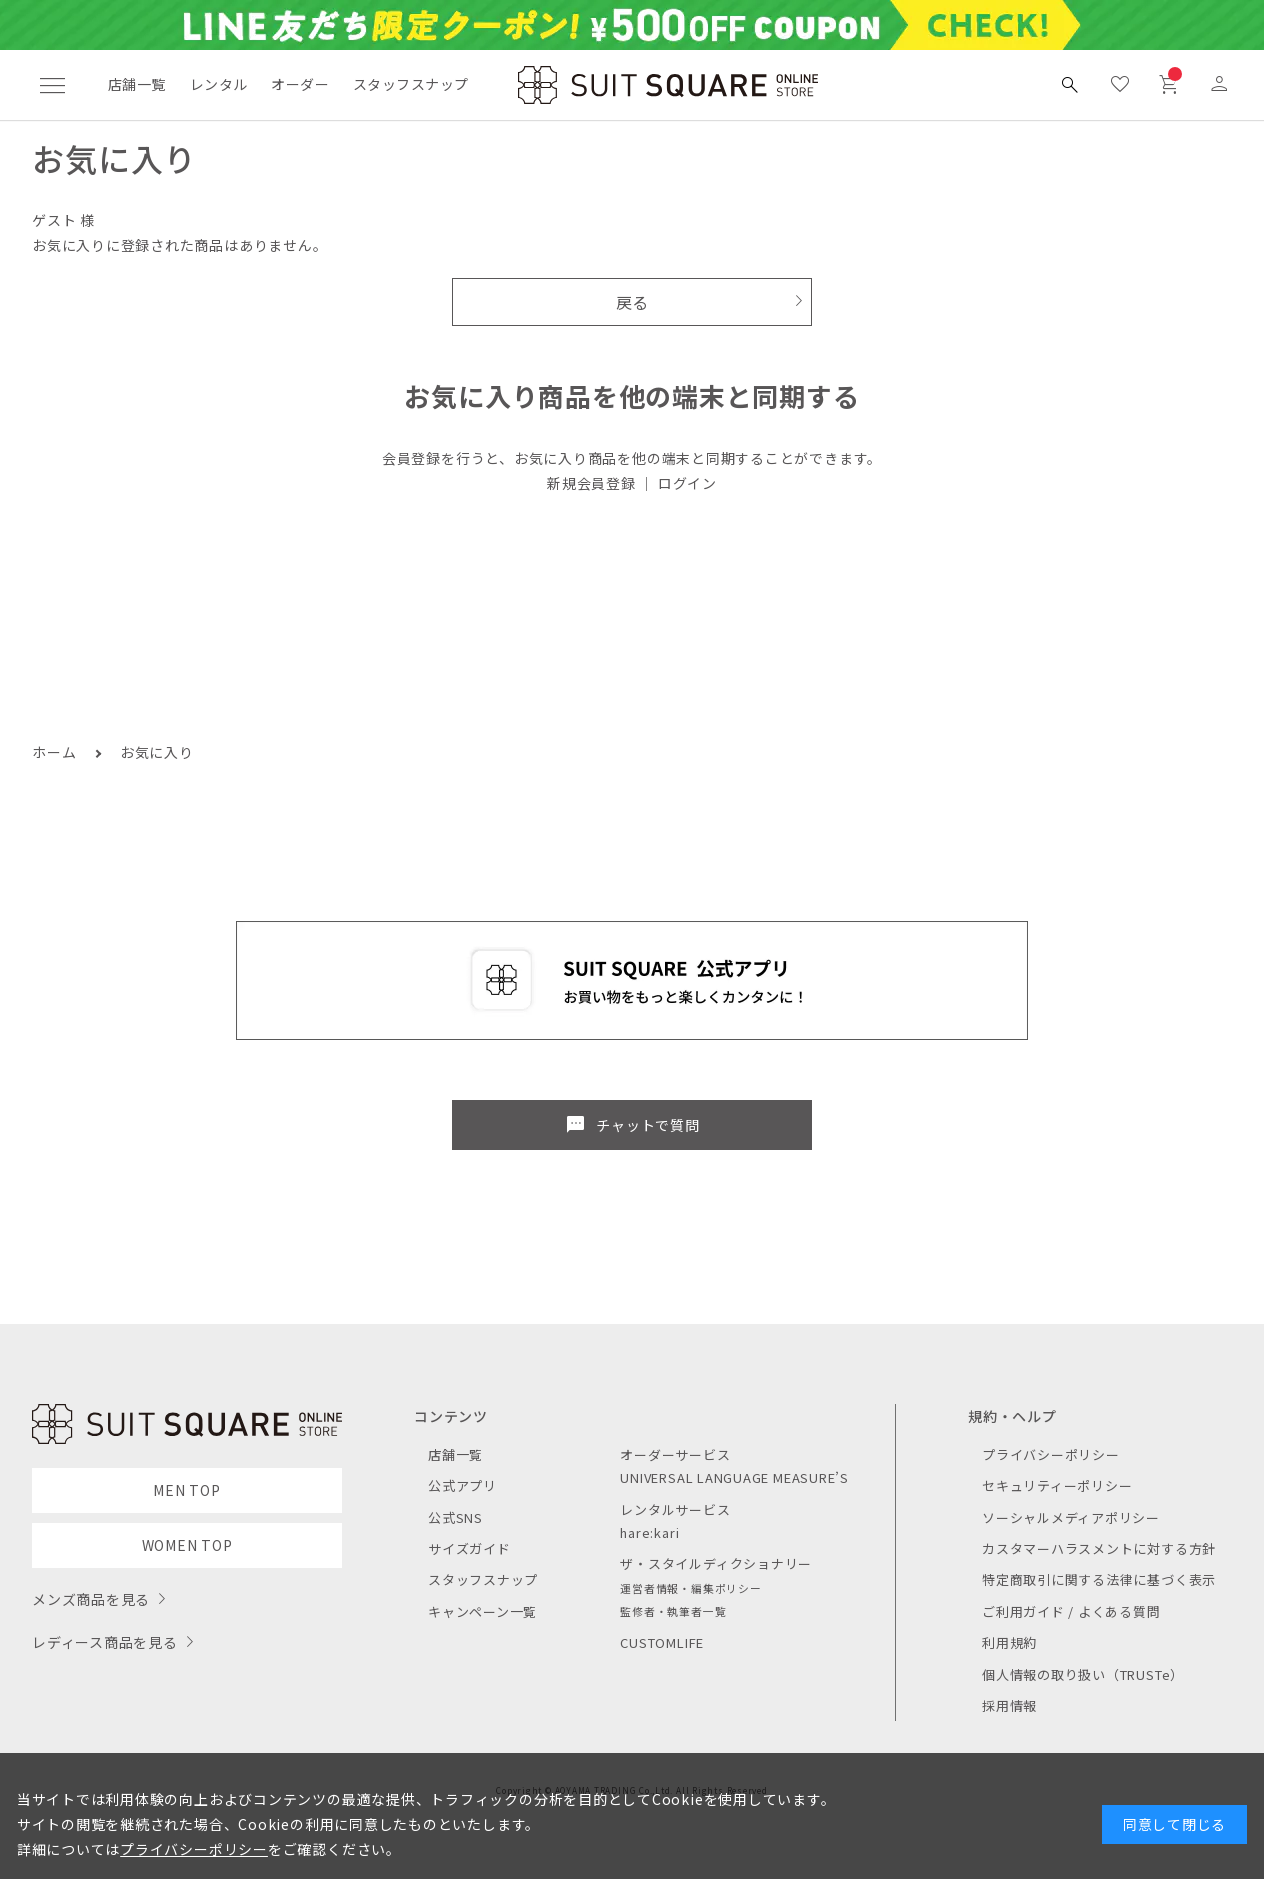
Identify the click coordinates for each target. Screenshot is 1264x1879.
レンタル (219, 84)
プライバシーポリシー (1051, 1454)
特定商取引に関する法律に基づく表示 (1099, 1579)
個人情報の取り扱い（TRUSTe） (1083, 1674)
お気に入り (157, 752)
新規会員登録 (591, 483)
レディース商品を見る (105, 1642)
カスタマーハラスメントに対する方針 (1099, 1548)
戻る (632, 302)
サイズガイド (469, 1548)
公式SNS (455, 1517)
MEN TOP (186, 1490)
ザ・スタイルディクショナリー (716, 1563)
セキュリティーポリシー (1057, 1485)
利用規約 (1009, 1642)
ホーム (54, 752)
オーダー (300, 84)
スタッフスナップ (410, 84)
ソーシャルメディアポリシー (1071, 1517)
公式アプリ (462, 1485)
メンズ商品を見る (91, 1599)
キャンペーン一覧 (482, 1611)
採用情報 (1009, 1705)
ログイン (687, 483)
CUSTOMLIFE (662, 1642)
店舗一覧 (137, 84)
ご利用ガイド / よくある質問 (1071, 1611)
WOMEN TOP (187, 1545)
